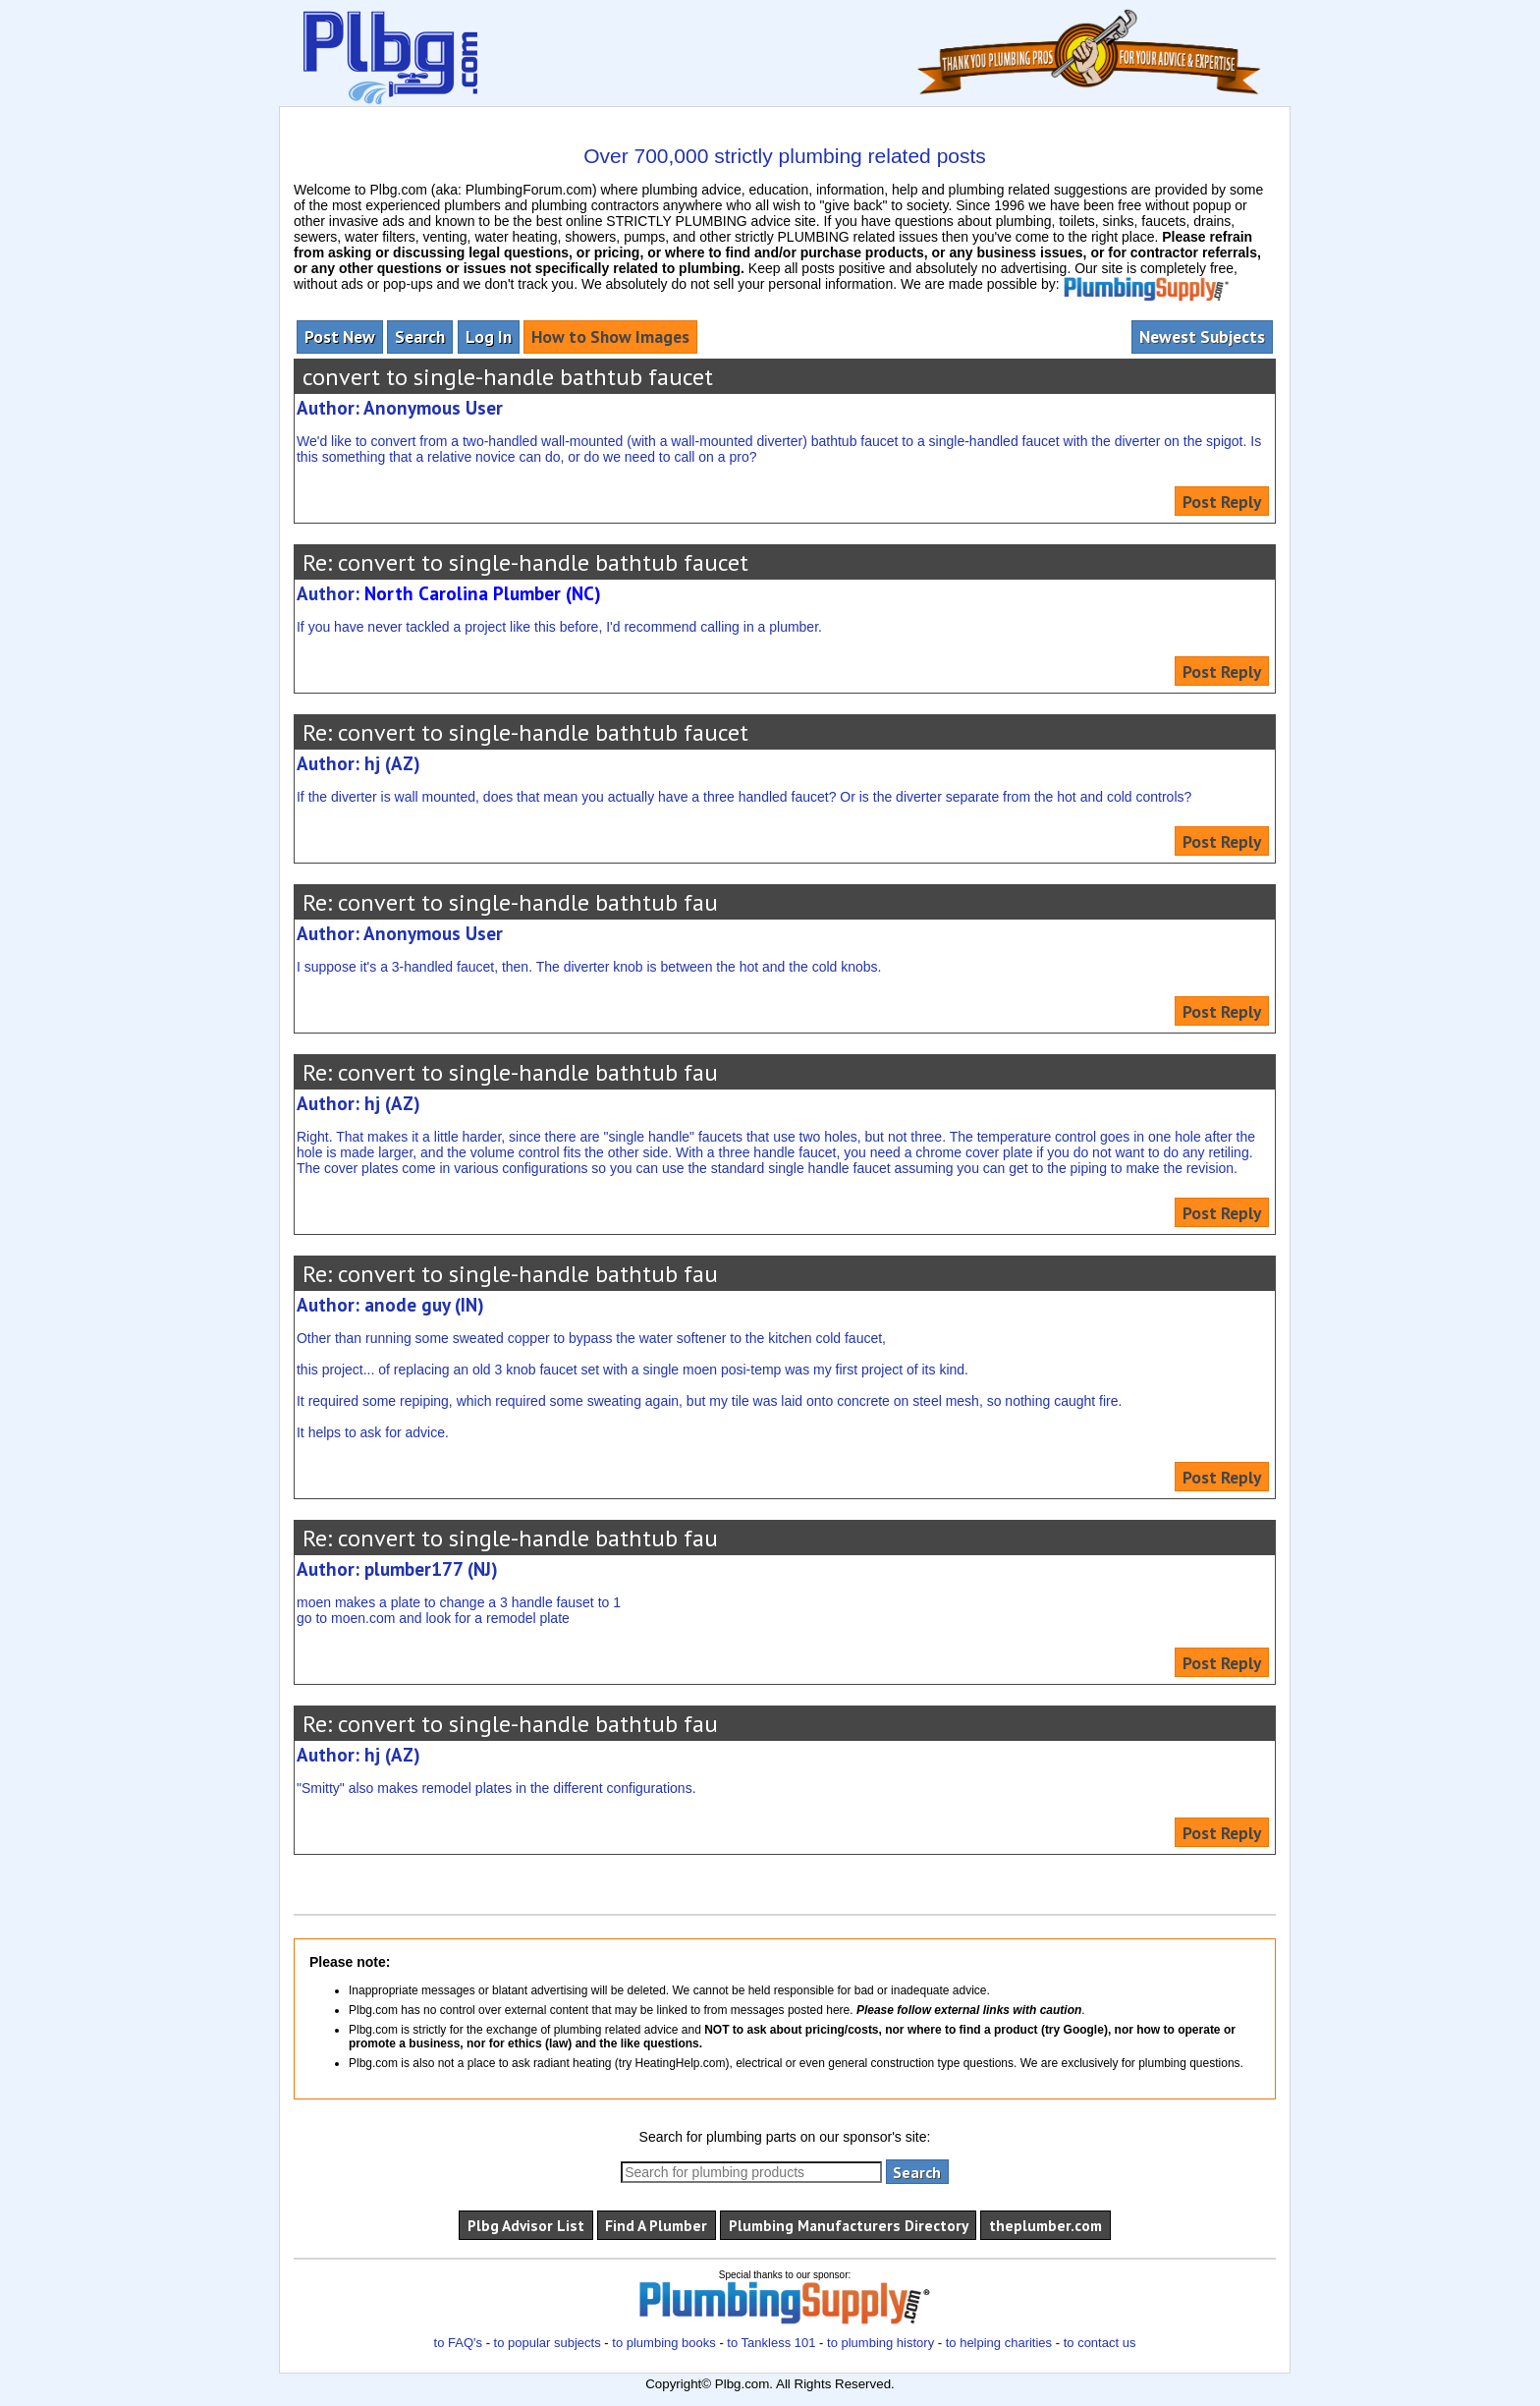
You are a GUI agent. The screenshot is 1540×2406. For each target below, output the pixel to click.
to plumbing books (664, 2342)
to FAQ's (458, 2342)
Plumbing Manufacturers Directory (848, 2225)
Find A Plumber (656, 2225)
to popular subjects (547, 2342)
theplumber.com (1045, 2225)
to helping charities (999, 2342)
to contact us (1100, 2342)
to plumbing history (880, 2342)
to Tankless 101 (771, 2342)
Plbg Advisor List (526, 2225)
